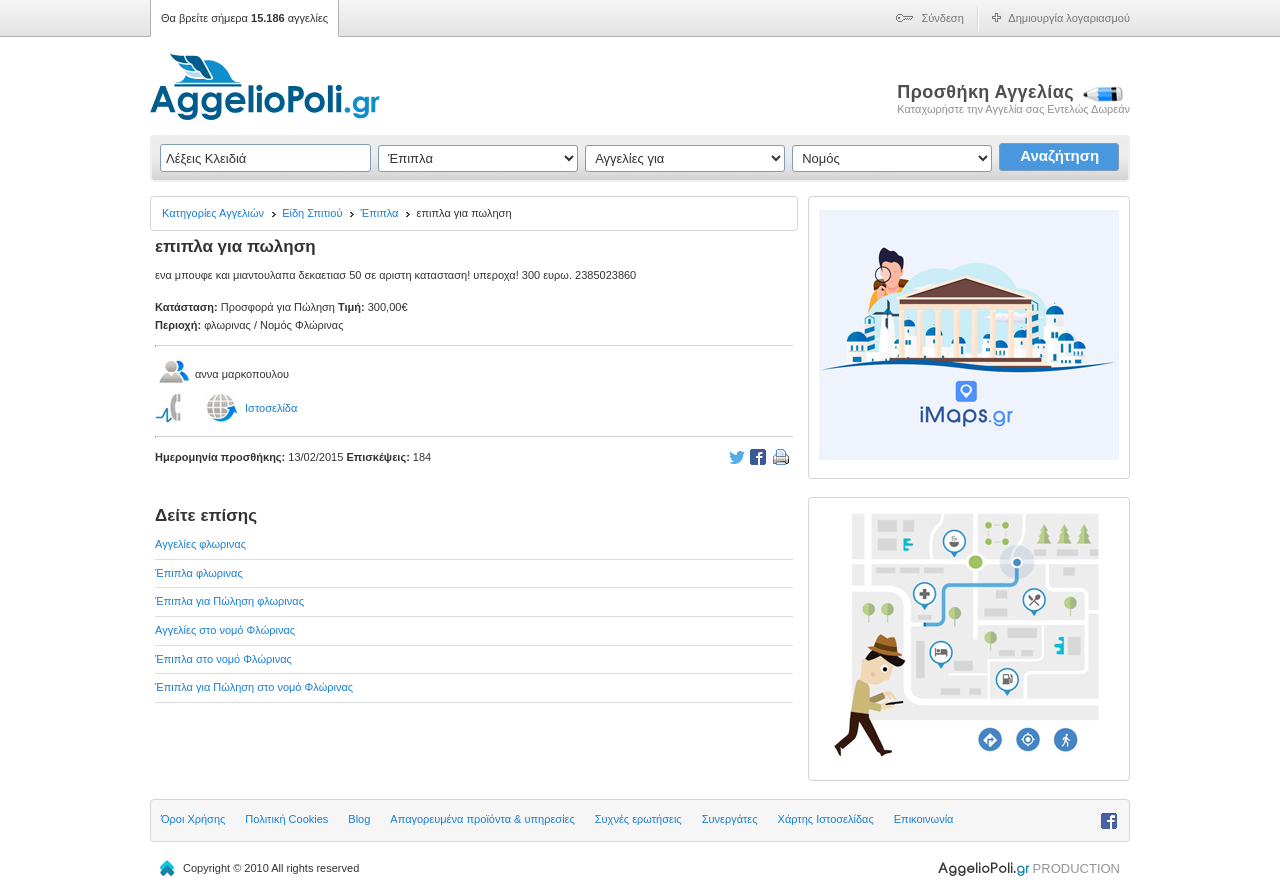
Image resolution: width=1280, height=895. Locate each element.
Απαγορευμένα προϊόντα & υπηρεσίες (482, 819)
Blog (359, 819)
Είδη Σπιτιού (312, 213)
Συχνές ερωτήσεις (638, 819)
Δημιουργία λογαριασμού (1069, 18)
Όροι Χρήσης (193, 819)
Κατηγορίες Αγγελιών (213, 213)
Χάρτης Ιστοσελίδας (826, 819)
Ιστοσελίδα (271, 408)
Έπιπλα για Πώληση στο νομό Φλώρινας (254, 687)
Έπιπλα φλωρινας (199, 573)
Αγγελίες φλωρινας (200, 544)
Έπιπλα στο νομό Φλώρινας (223, 659)
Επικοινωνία (924, 819)
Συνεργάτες (730, 819)
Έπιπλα (380, 213)
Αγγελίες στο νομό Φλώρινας (225, 630)
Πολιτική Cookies (286, 819)
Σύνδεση (943, 18)
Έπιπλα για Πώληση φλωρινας (229, 601)
